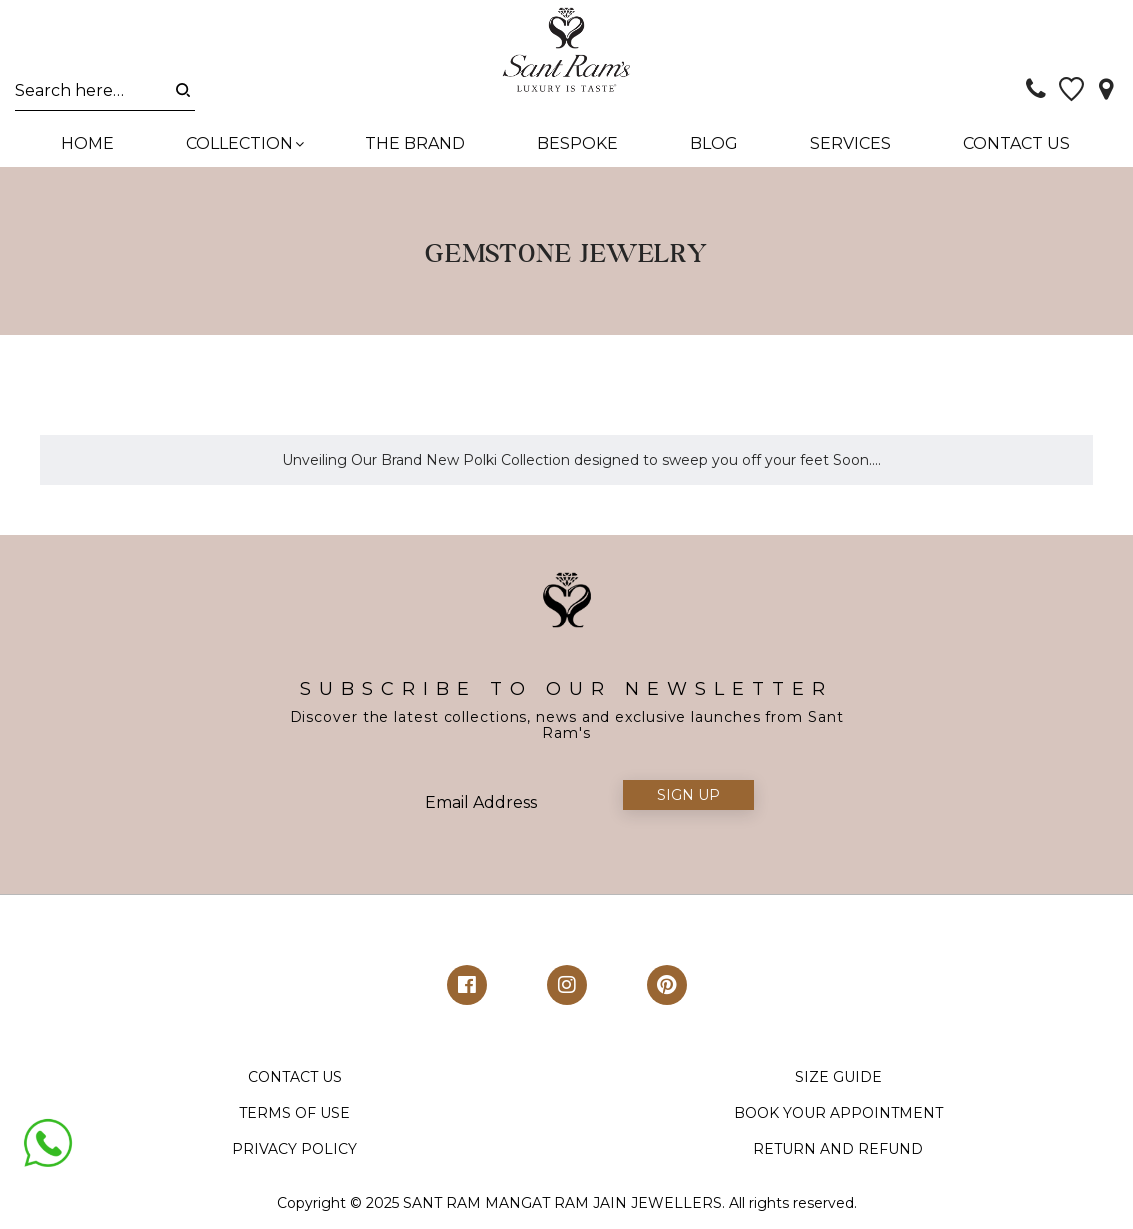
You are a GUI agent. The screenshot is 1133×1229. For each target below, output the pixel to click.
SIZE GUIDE (838, 1079)
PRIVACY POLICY (294, 1151)
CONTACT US (295, 1079)
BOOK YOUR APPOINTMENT (838, 1115)
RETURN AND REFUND (838, 1151)
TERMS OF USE (294, 1115)
